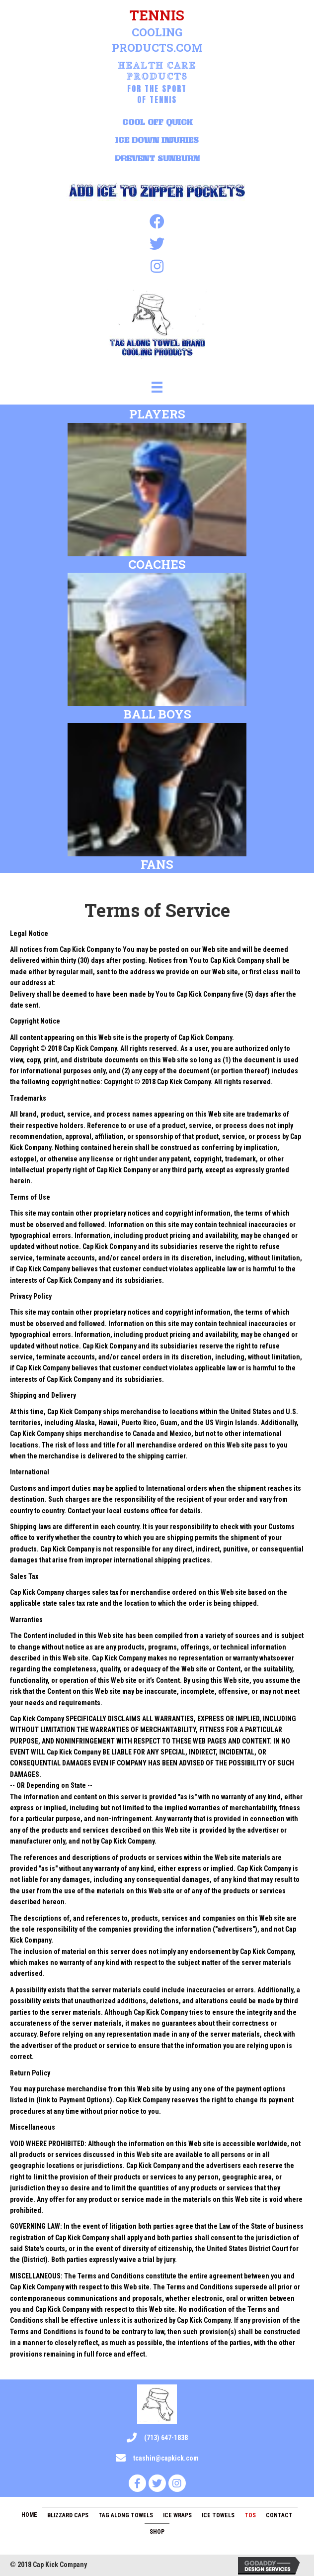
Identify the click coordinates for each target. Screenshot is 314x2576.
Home (29, 2514)
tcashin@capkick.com (166, 2458)
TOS (250, 2515)
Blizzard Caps (67, 2515)
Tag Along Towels (125, 2515)
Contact (279, 2515)
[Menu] (157, 387)
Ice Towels (218, 2515)
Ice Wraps (177, 2515)
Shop (157, 2531)
